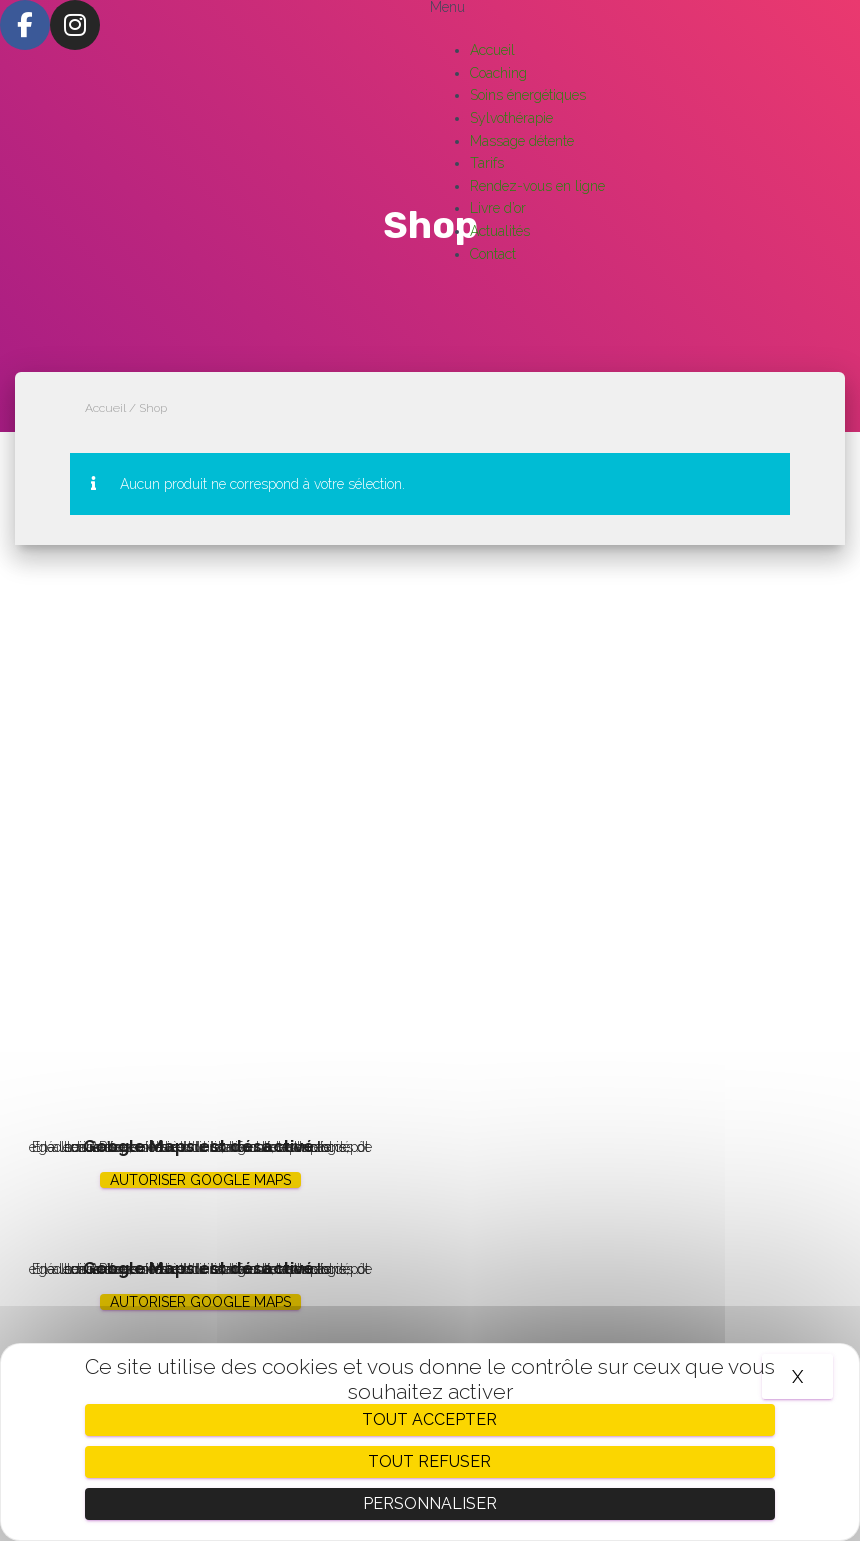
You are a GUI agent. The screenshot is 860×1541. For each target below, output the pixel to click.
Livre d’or (498, 208)
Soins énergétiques (528, 95)
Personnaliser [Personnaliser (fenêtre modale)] (430, 1503)
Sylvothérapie (511, 118)
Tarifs (487, 163)
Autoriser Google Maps (200, 1180)
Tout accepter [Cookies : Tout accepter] (429, 1419)
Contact (493, 254)
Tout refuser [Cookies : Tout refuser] (429, 1461)
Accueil (492, 50)
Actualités (500, 231)
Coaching (498, 73)
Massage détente (522, 141)
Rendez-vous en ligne (537, 186)
